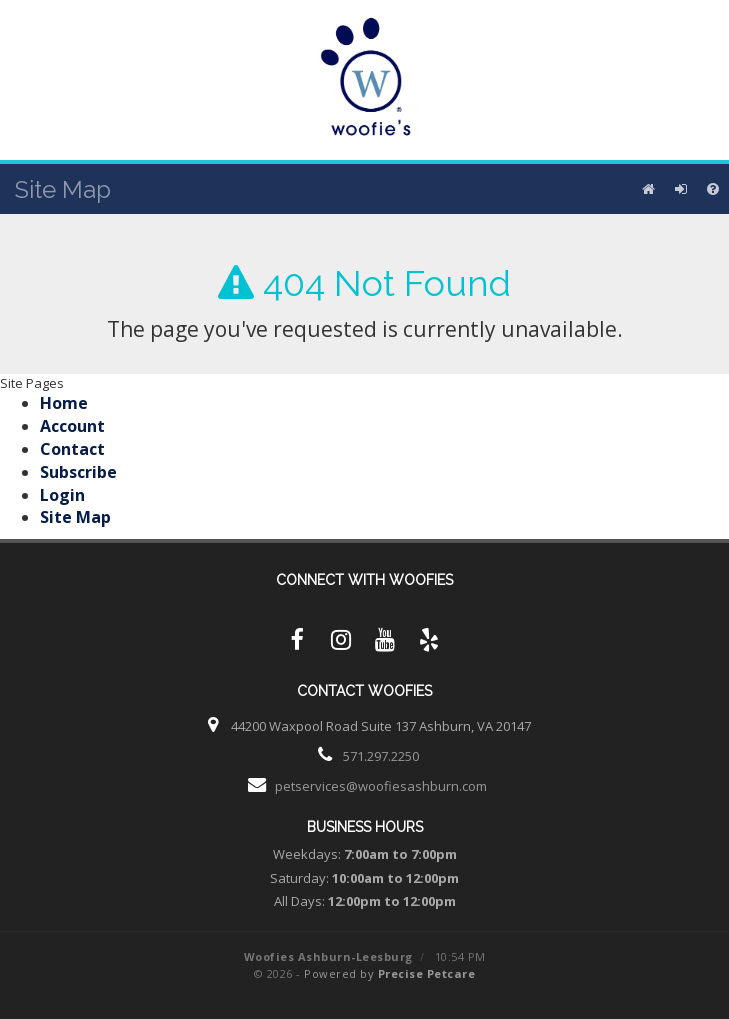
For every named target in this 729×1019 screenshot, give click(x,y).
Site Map (75, 517)
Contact (72, 449)
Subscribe (78, 472)
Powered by (389, 973)
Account (72, 426)
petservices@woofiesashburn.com (381, 786)
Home (64, 403)
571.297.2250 (381, 756)
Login (62, 495)
